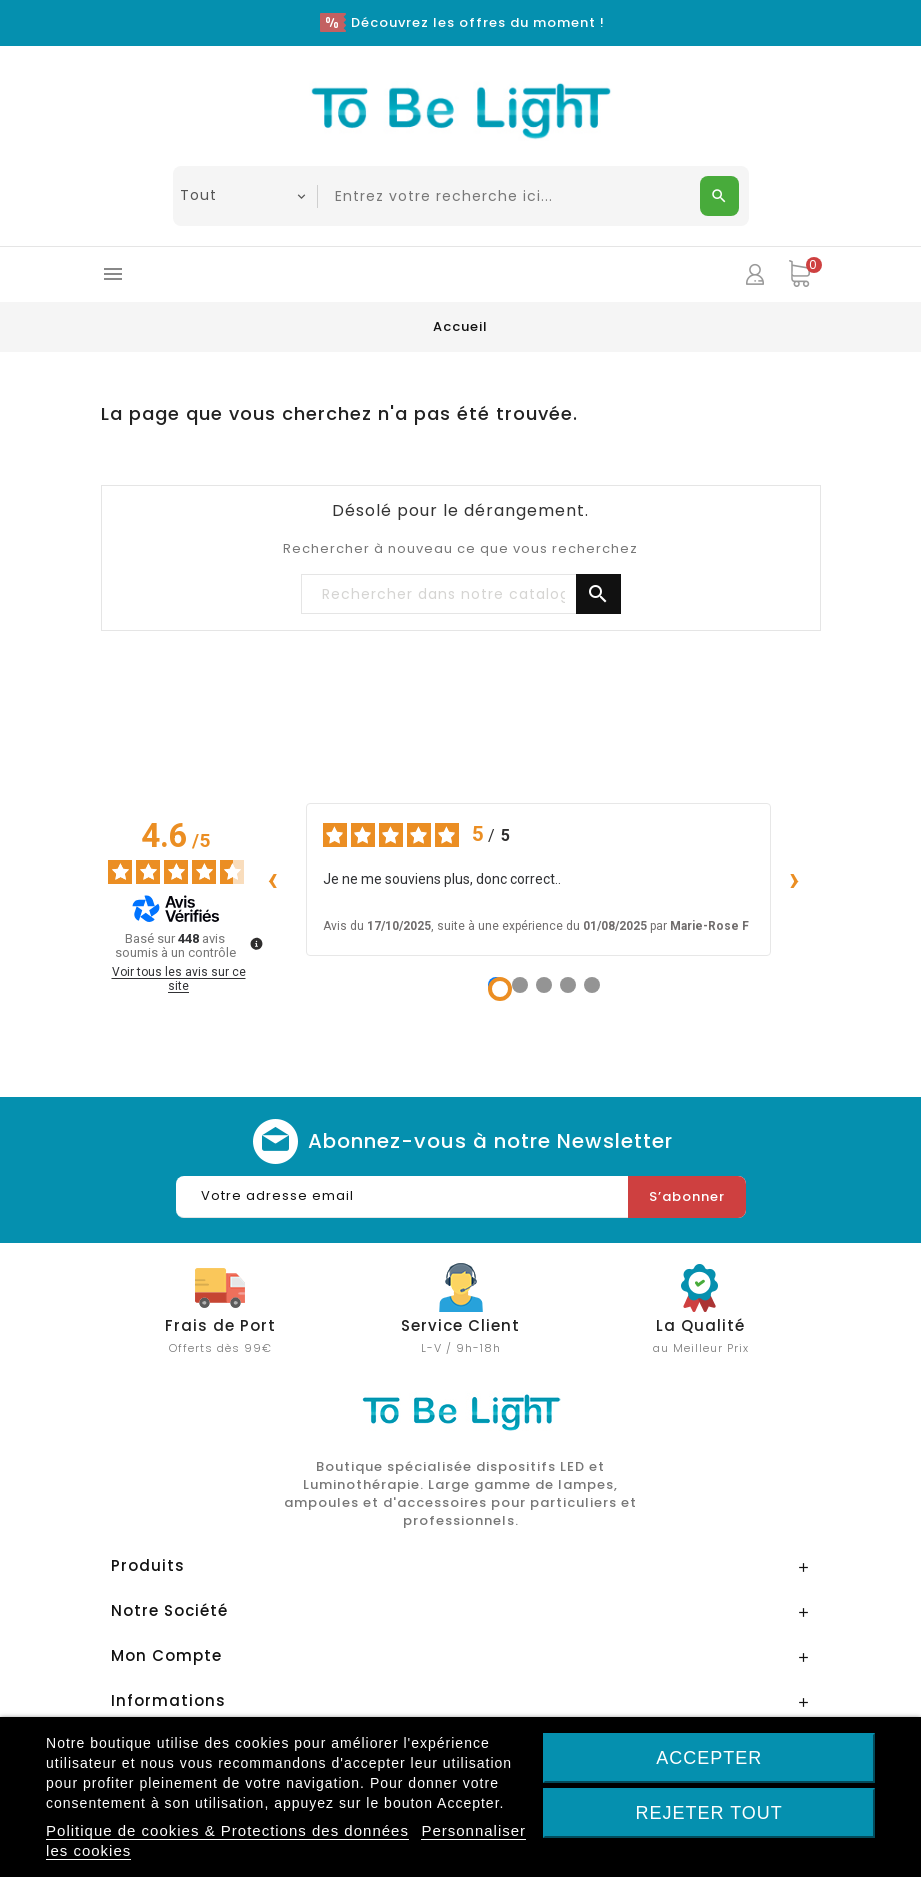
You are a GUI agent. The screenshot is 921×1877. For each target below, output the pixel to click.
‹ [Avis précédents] (273, 878)
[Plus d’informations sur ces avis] (255, 942)
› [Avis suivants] (795, 878)
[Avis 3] (544, 985)
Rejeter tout (708, 1813)
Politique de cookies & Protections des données (227, 1830)
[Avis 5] (592, 985)
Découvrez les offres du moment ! (478, 22)
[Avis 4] (568, 985)
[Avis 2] (520, 985)
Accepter (709, 1758)
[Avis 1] (500, 989)
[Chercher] (461, 595)
